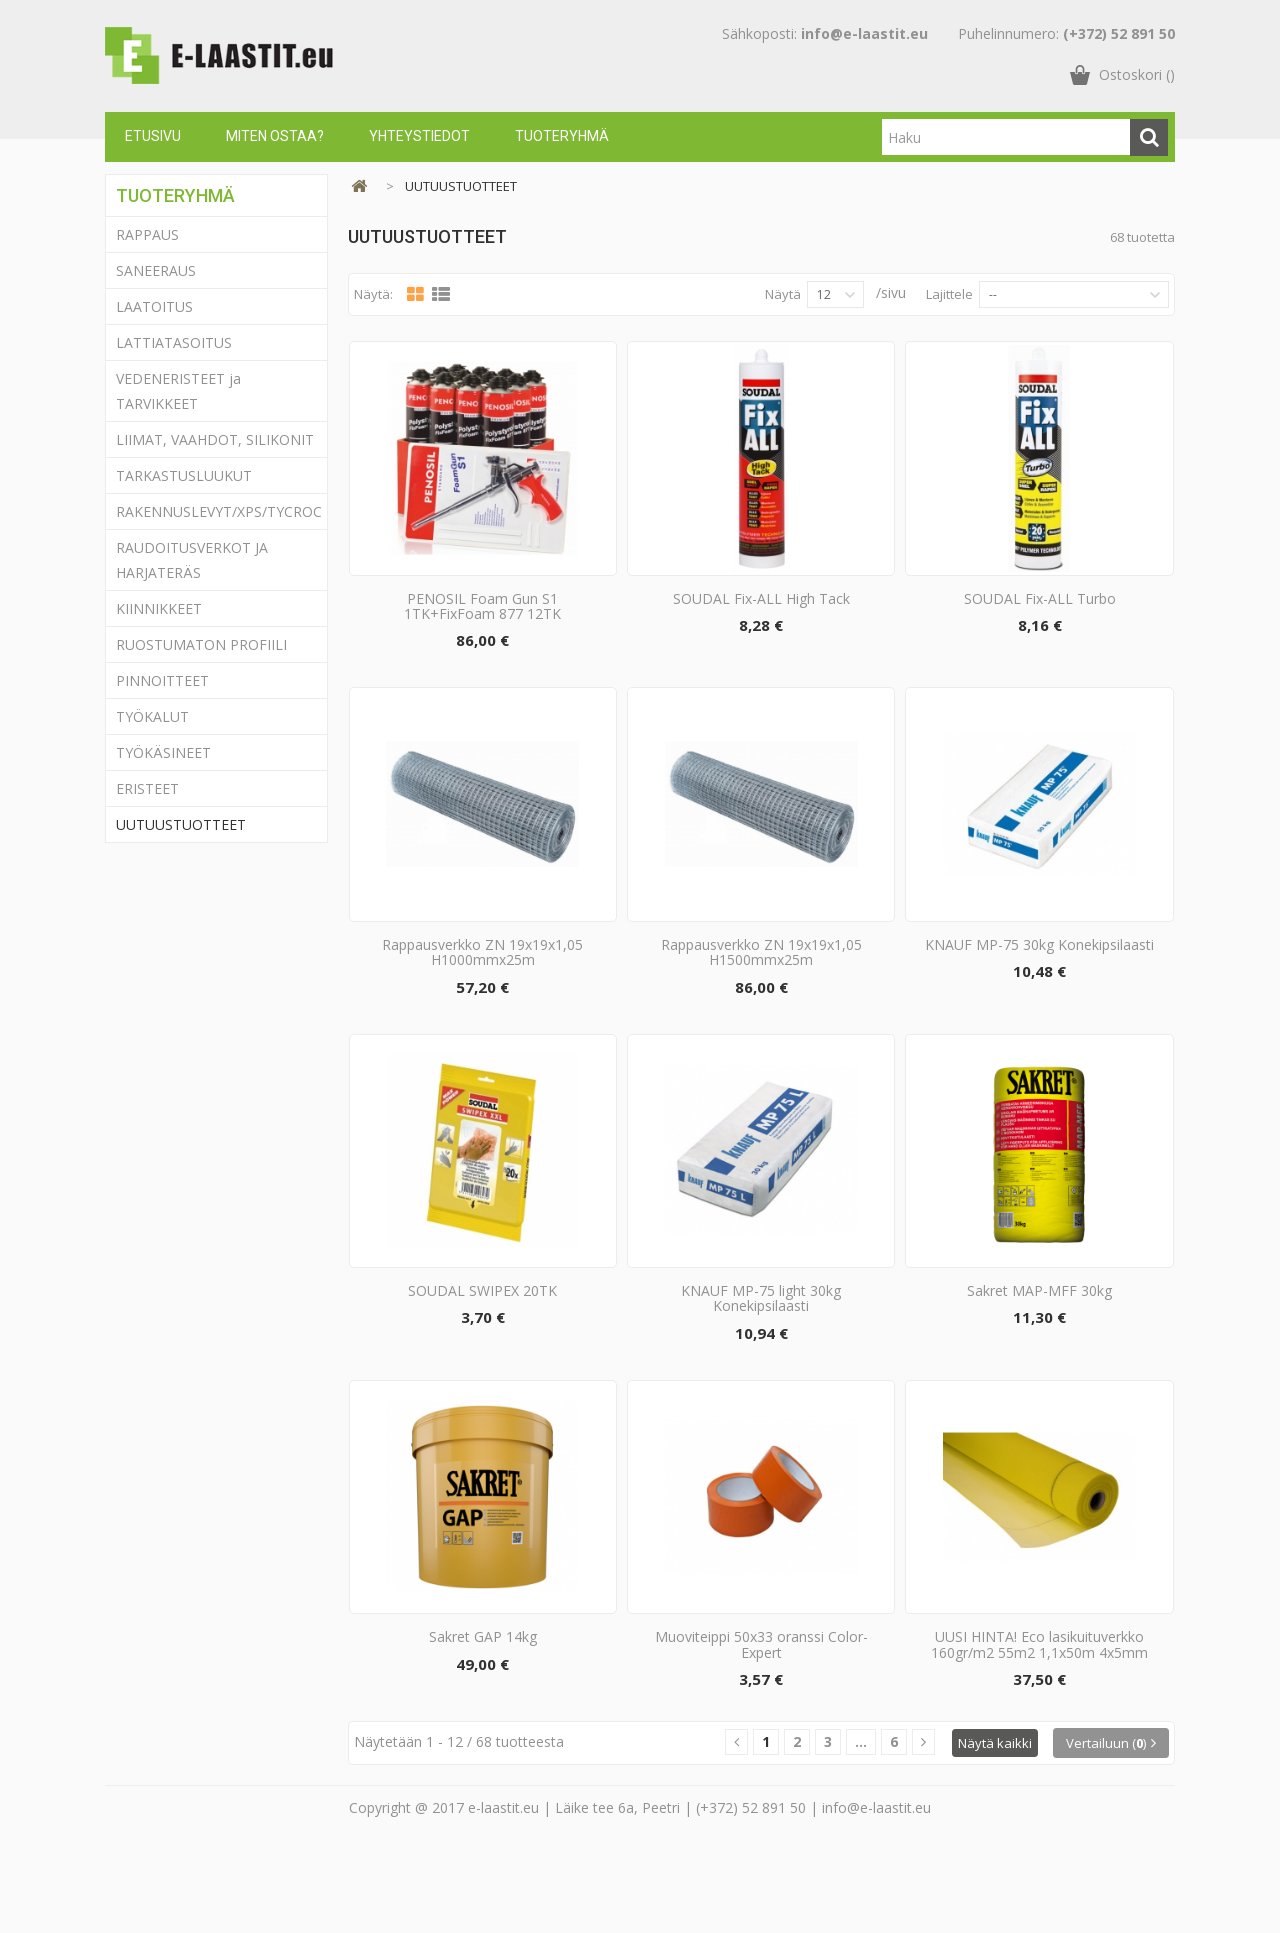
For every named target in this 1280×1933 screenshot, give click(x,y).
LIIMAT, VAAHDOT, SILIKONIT (215, 439)
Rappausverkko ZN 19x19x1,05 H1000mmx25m (482, 988)
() (1137, 74)
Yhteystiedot (419, 136)
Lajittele (949, 294)
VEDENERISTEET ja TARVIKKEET (178, 391)
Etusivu (153, 136)
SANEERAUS (156, 270)
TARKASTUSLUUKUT (184, 475)
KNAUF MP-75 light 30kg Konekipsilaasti (761, 1352)
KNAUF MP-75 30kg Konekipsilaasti (1039, 980)
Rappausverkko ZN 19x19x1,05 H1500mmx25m (761, 988)
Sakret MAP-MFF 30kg (1039, 1344)
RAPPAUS (147, 234)
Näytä (783, 294)
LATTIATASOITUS (174, 342)
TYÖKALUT (152, 716)
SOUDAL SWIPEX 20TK (482, 1344)
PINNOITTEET (162, 680)
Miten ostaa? (275, 136)
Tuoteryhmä (562, 136)
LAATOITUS (154, 306)
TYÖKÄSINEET (163, 752)
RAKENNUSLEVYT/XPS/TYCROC (219, 511)
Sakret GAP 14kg (483, 1709)
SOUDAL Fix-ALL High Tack (761, 616)
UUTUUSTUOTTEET (181, 824)
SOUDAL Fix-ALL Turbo (1040, 616)
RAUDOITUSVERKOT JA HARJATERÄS (192, 560)
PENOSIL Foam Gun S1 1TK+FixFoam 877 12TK (482, 624)
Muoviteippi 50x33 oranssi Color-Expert (761, 1717)
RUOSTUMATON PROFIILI (201, 644)
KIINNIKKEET (159, 608)
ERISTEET (147, 788)
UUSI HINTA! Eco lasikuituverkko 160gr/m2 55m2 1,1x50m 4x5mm (1039, 1717)
